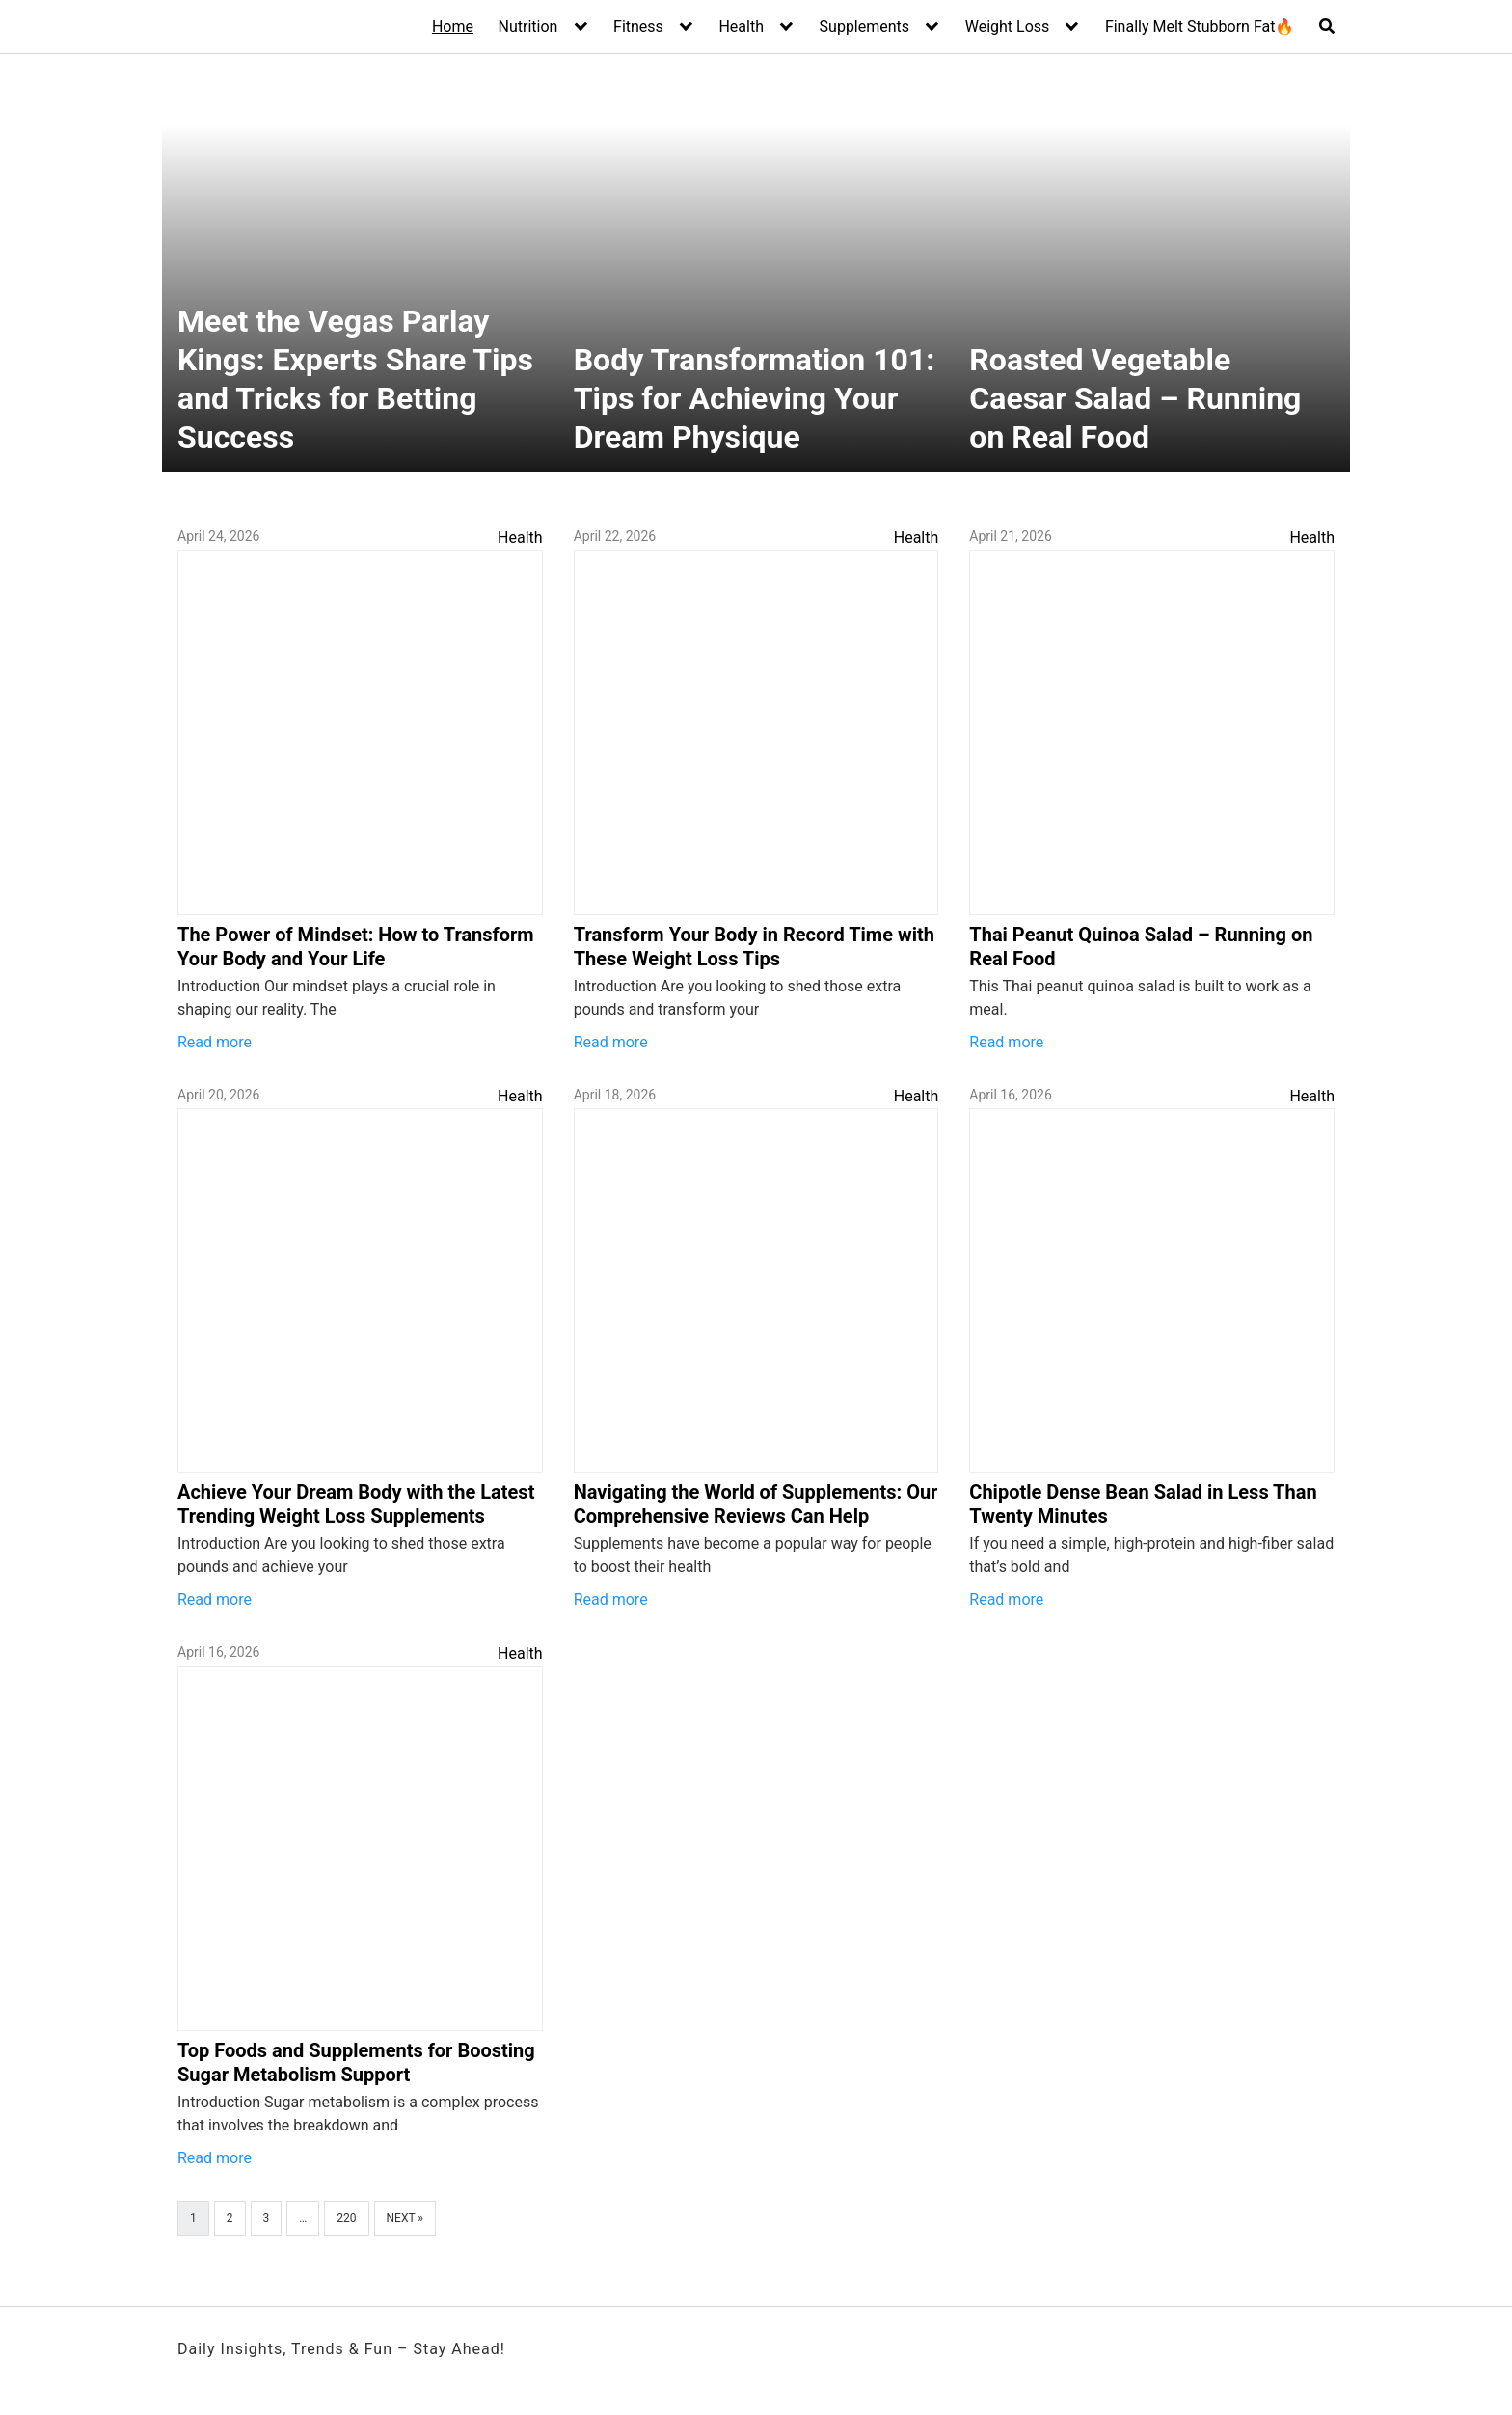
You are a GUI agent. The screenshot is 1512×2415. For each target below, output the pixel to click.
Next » (405, 2218)
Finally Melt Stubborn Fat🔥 (1200, 26)
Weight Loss (1007, 26)
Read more (214, 1042)
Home (452, 26)
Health (741, 26)
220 (346, 2218)
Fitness (638, 26)
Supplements (865, 26)
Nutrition (528, 26)
